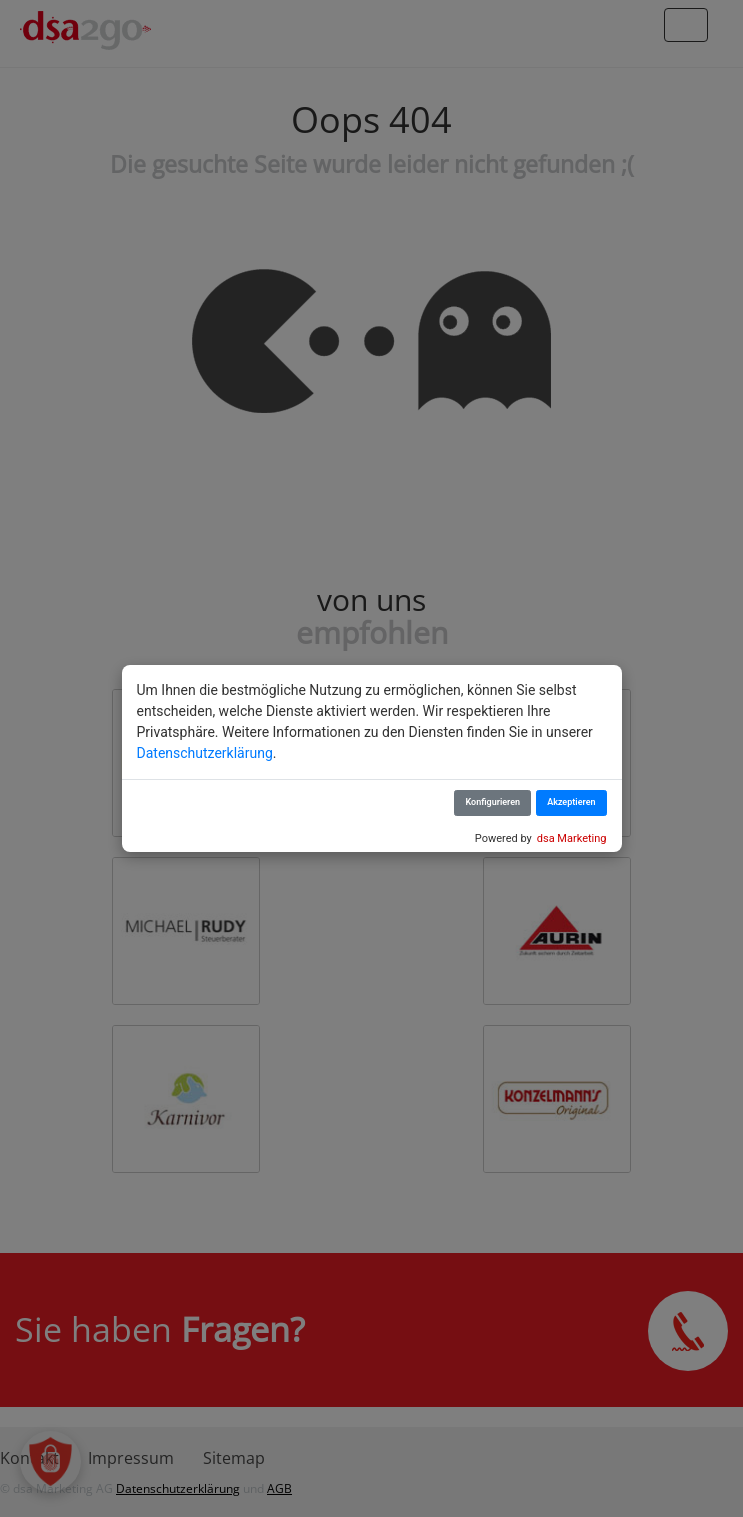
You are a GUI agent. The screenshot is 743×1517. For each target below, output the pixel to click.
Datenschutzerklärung (205, 753)
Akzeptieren (571, 802)
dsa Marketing (572, 838)
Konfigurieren (492, 802)
